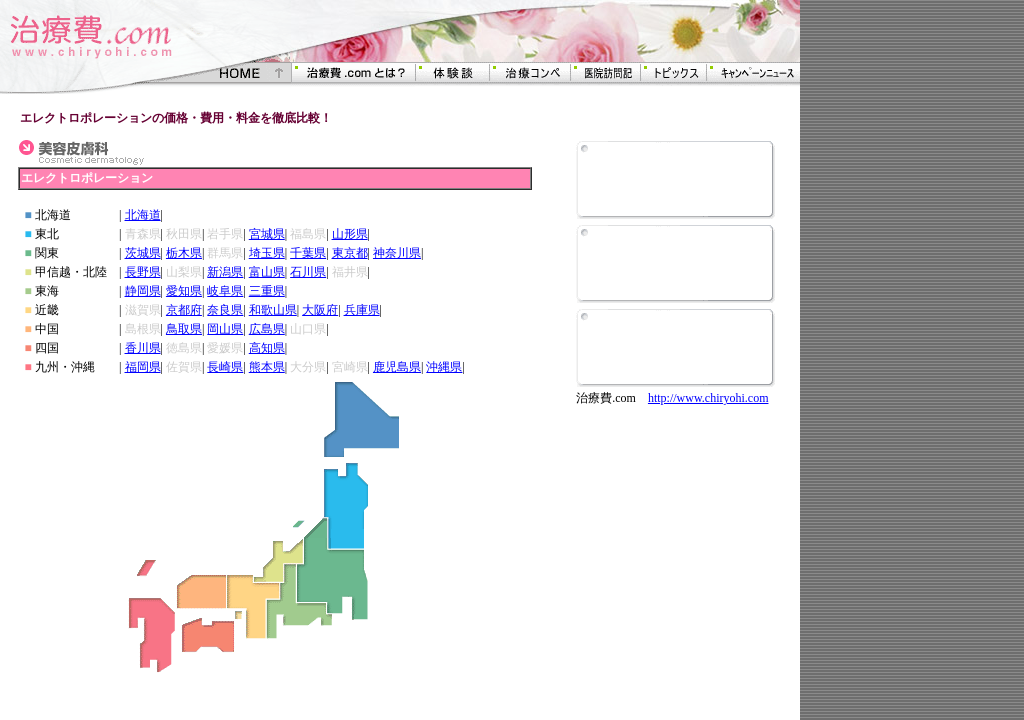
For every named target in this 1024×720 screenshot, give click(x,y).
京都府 (184, 310)
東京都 (350, 253)
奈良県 (225, 310)
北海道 (143, 215)
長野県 (143, 272)
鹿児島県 (397, 367)
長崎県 (225, 367)
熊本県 (267, 367)
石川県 (308, 272)
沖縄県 (444, 367)
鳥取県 (184, 329)
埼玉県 (267, 253)
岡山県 (225, 329)
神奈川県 (397, 253)
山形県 (350, 234)
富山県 (267, 272)
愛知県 (184, 291)
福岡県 (143, 367)
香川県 (143, 348)
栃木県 (184, 253)
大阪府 (320, 310)
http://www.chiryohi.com (708, 398)
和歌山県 (273, 310)
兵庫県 (362, 310)
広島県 (267, 329)
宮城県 (267, 234)
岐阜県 (225, 291)
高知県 (267, 348)
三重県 (267, 291)
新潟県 (225, 272)
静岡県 (143, 291)
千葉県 (308, 253)
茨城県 (143, 253)
